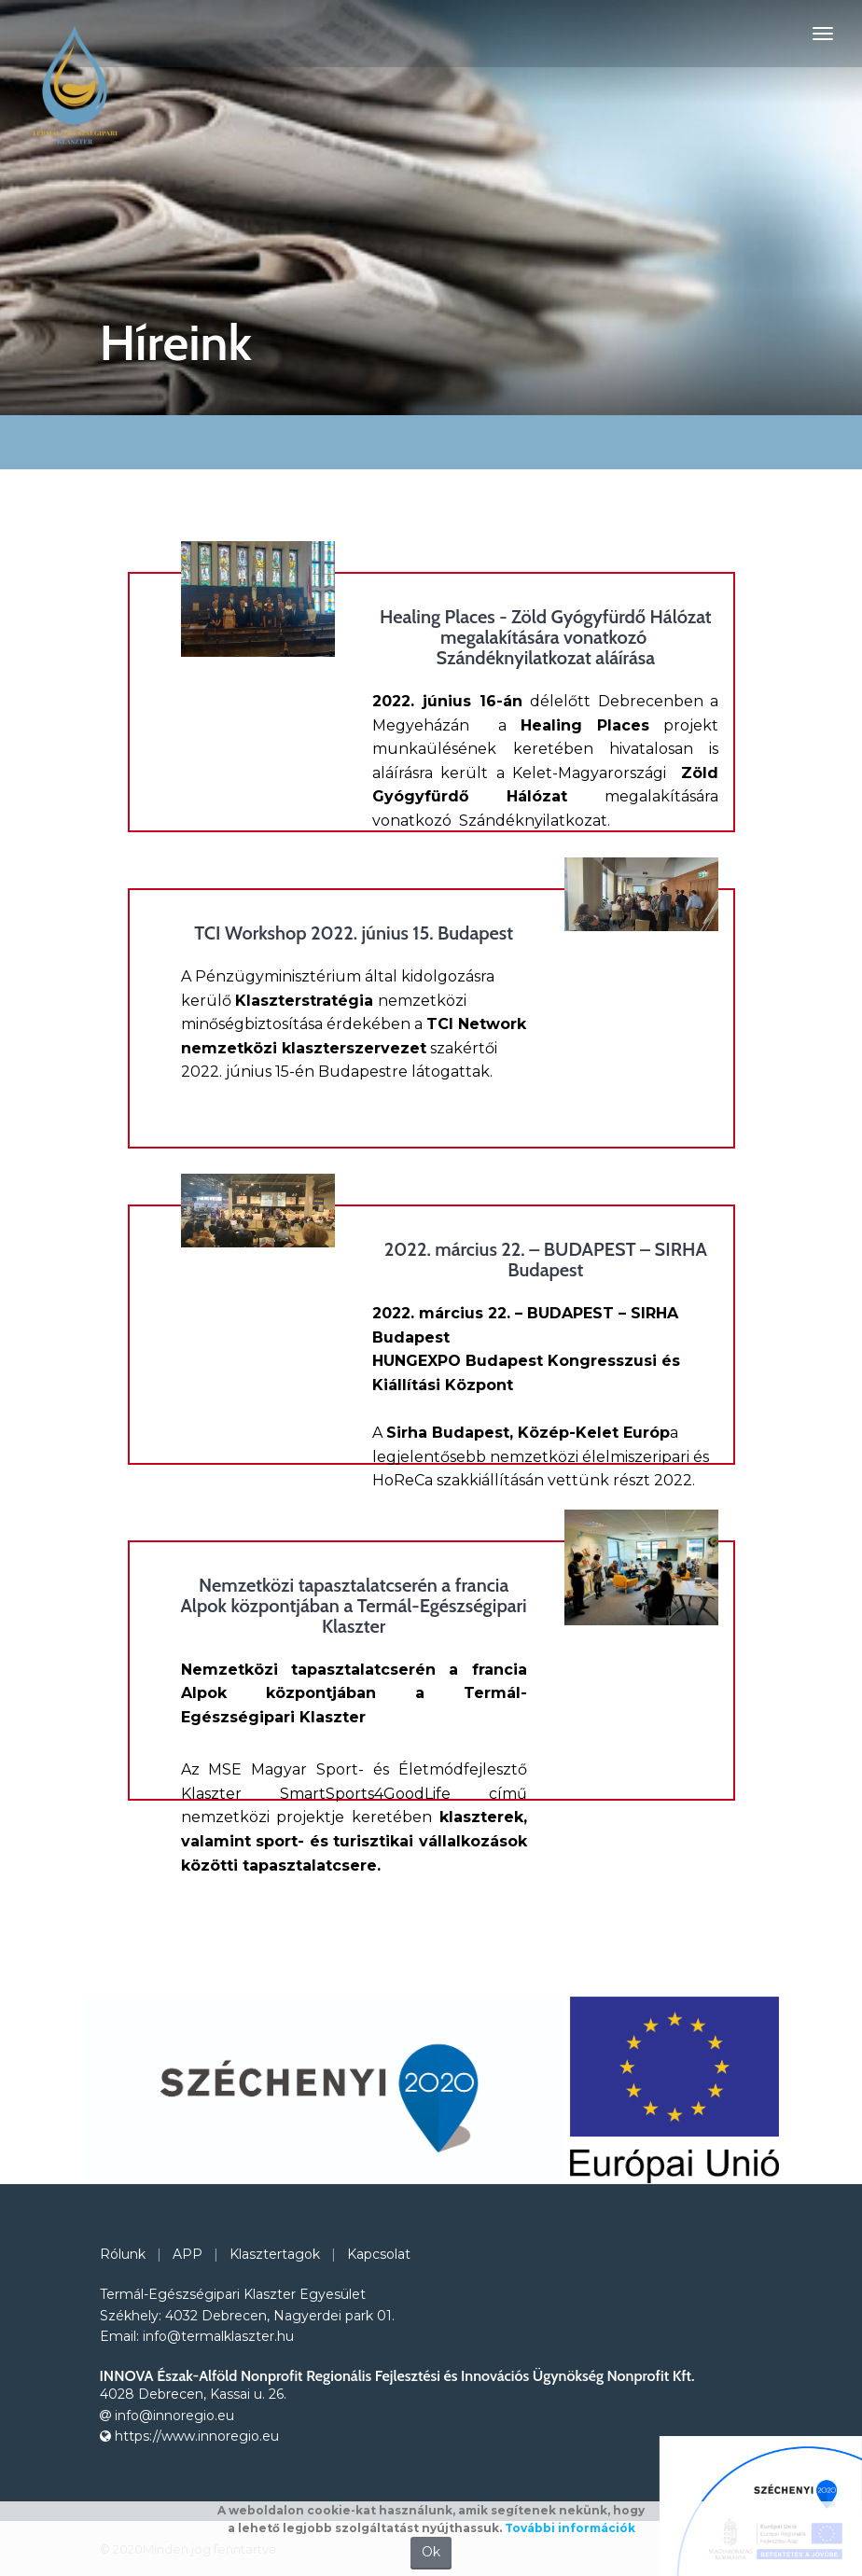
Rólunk (123, 2254)
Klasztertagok (274, 2254)
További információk (570, 2528)
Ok (431, 2551)
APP (187, 2254)
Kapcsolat (378, 2254)
